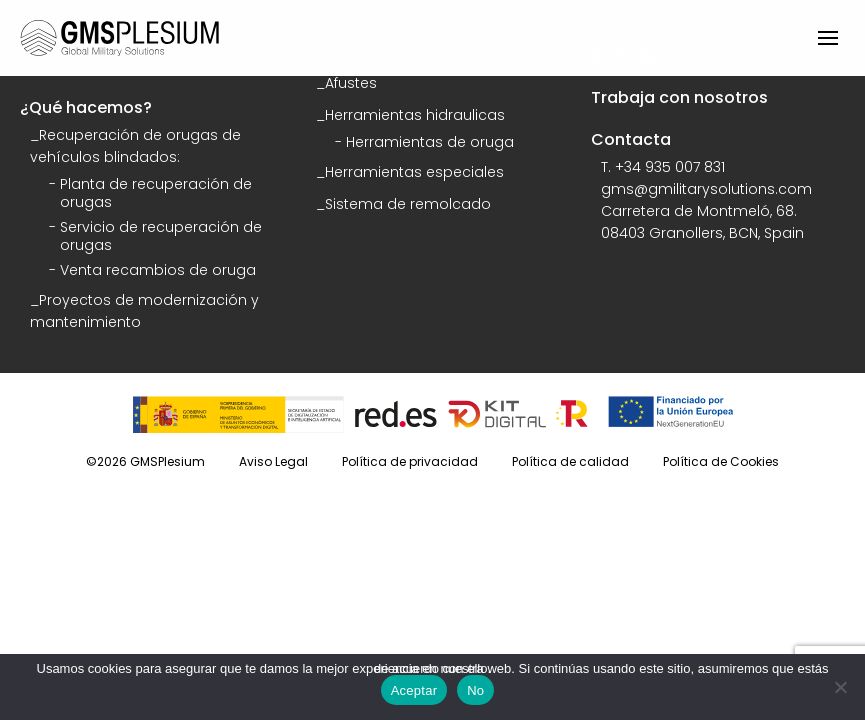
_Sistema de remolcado (403, 204)
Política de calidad (570, 461)
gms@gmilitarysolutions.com (706, 189)
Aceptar (414, 690)
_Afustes (346, 83)
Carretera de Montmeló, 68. (699, 211)
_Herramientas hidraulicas (410, 115)
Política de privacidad (410, 461)
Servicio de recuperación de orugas (161, 236)
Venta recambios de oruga (158, 270)
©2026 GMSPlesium (145, 461)
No (475, 690)
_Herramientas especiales (410, 172)
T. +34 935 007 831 (663, 167)
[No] (840, 687)
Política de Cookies (721, 461)
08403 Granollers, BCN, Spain (702, 233)
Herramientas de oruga (430, 142)
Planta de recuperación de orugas (156, 193)
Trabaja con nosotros (679, 97)
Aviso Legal (273, 461)
